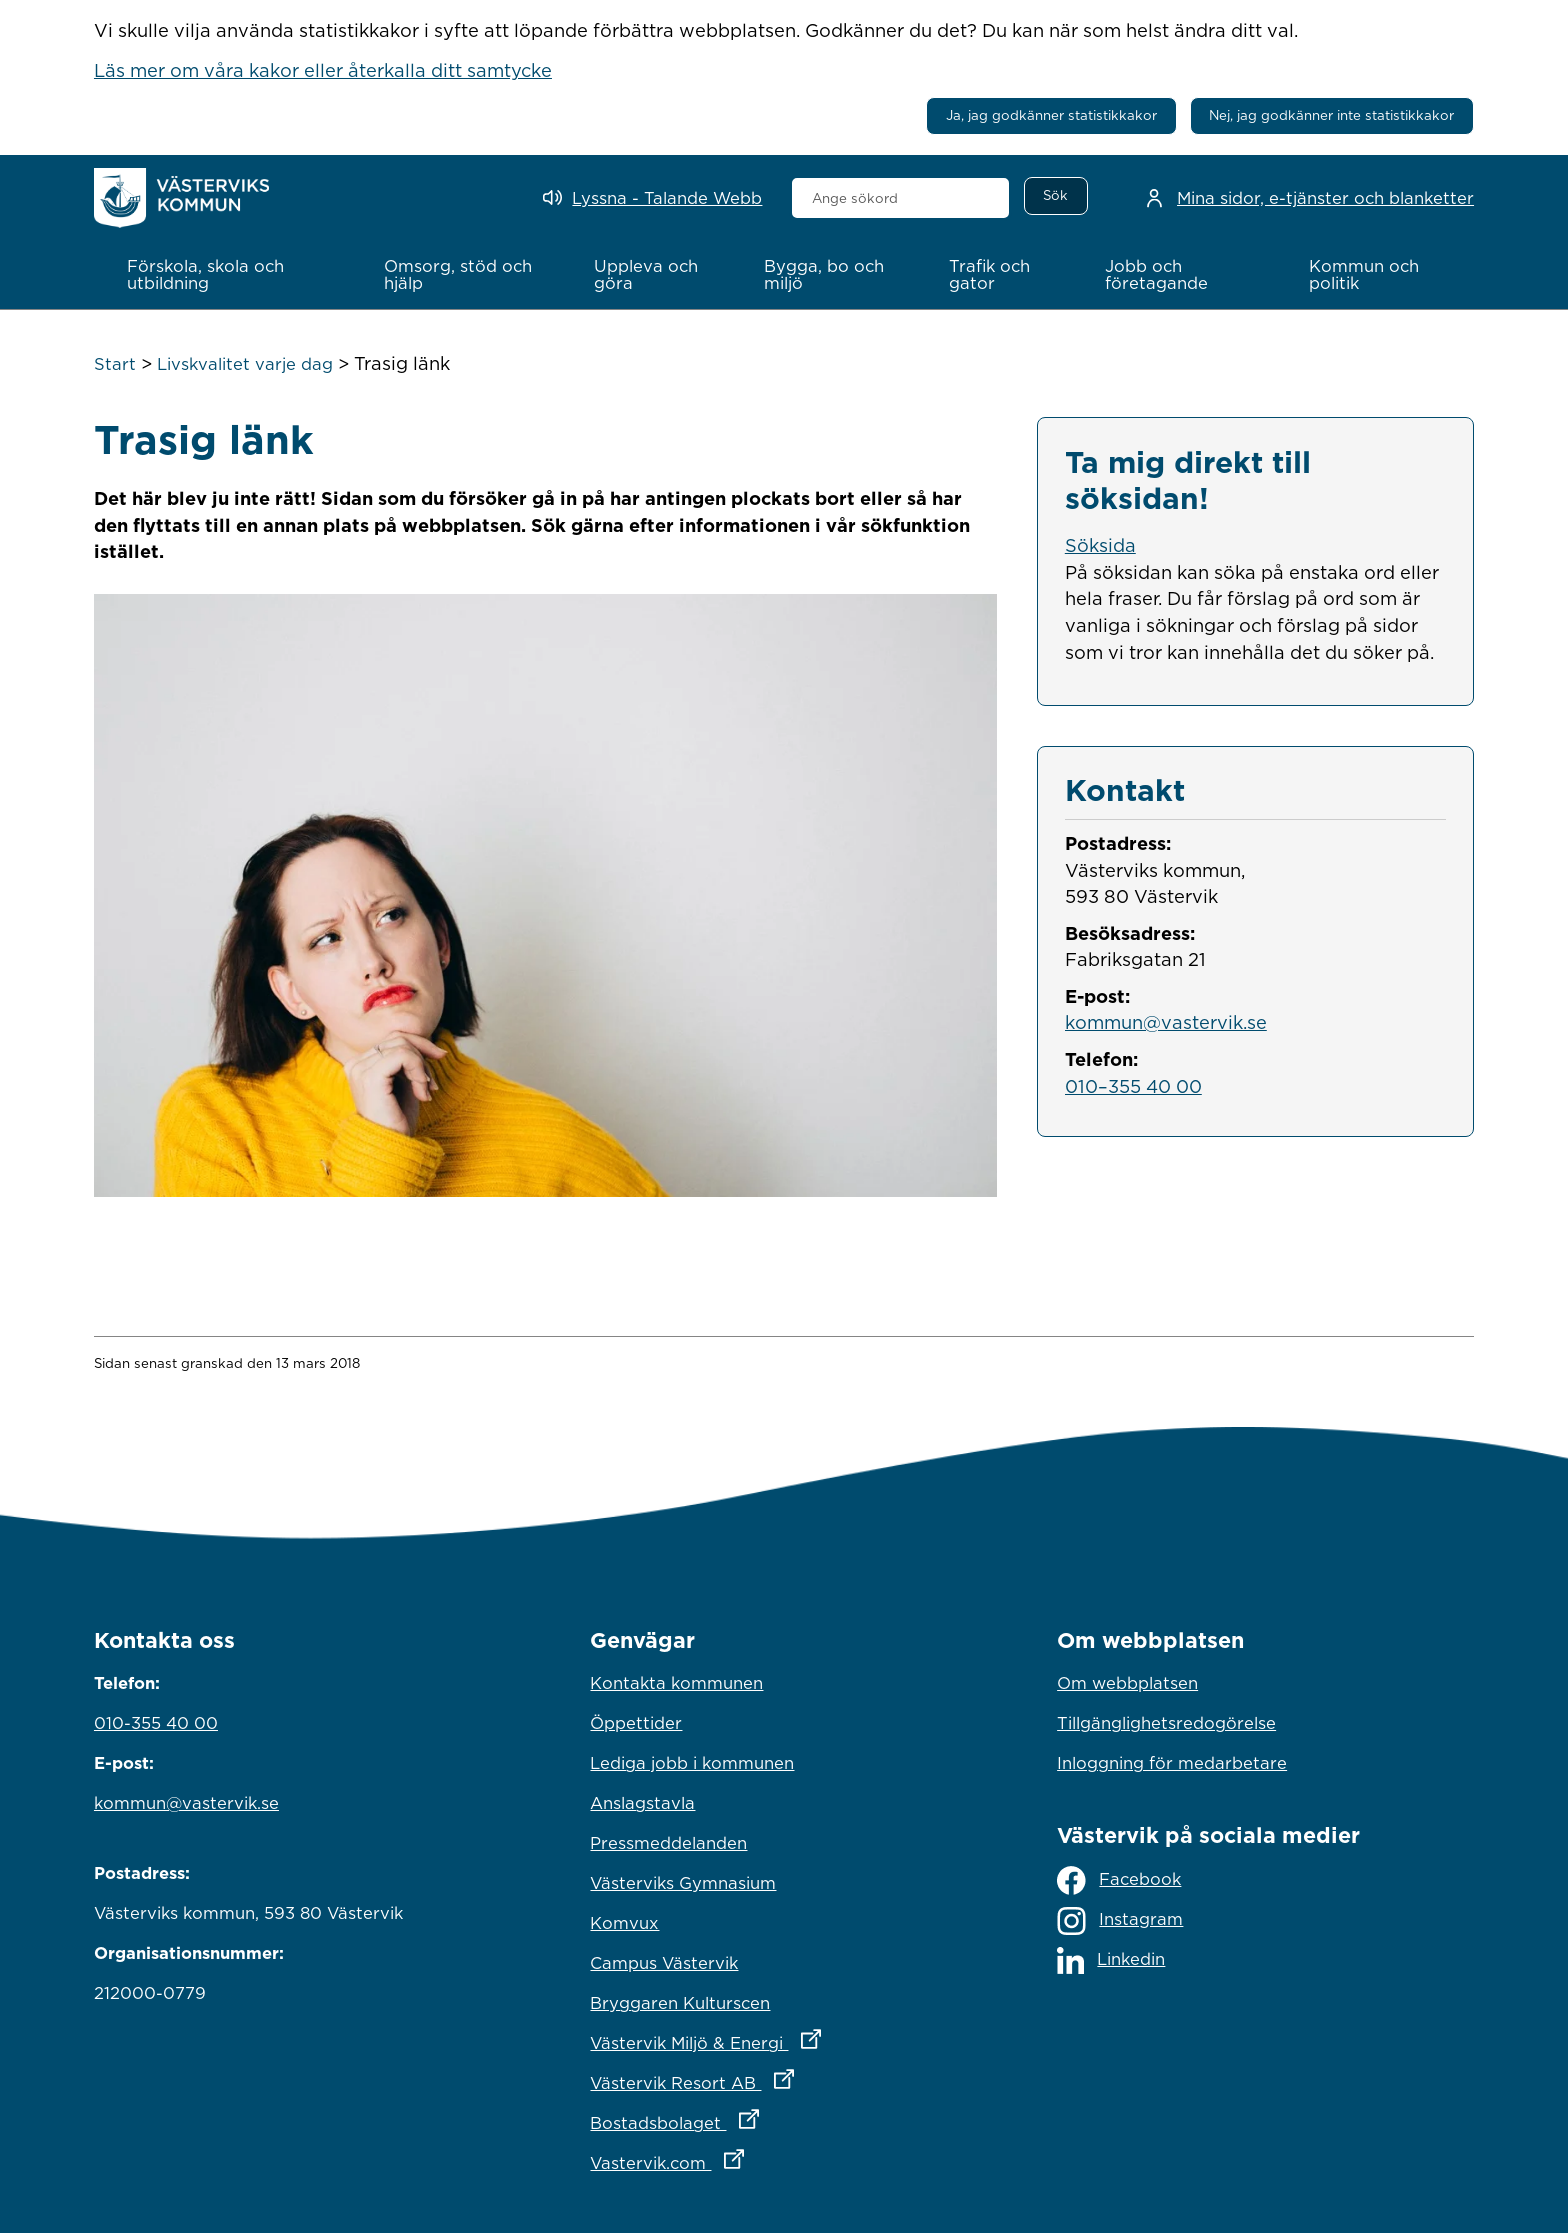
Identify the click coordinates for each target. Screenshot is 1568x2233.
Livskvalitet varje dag (245, 364)
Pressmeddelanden (668, 1843)
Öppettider (636, 1723)
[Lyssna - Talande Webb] (652, 198)
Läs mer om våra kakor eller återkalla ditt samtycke (323, 70)
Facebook (1119, 1880)
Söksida (1100, 545)
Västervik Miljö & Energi (783, 2038)
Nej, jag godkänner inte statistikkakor (1331, 115)
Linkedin (1111, 1960)
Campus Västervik (664, 1963)
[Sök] (1056, 196)
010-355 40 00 (156, 1723)
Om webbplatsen (1127, 1683)
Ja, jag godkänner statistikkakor (1051, 115)
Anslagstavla (642, 1803)
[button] (234, 275)
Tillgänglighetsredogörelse (1166, 1723)
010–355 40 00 (1133, 1085)
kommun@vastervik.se (1166, 1022)
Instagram (1120, 1921)
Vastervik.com (754, 2158)
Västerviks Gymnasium (683, 1883)
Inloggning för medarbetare (1172, 1763)
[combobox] (900, 198)
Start (115, 364)
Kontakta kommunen (676, 1683)
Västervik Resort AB (779, 2078)
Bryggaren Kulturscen (680, 2003)
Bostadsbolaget (762, 2118)
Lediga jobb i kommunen (692, 1763)
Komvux (624, 1923)
